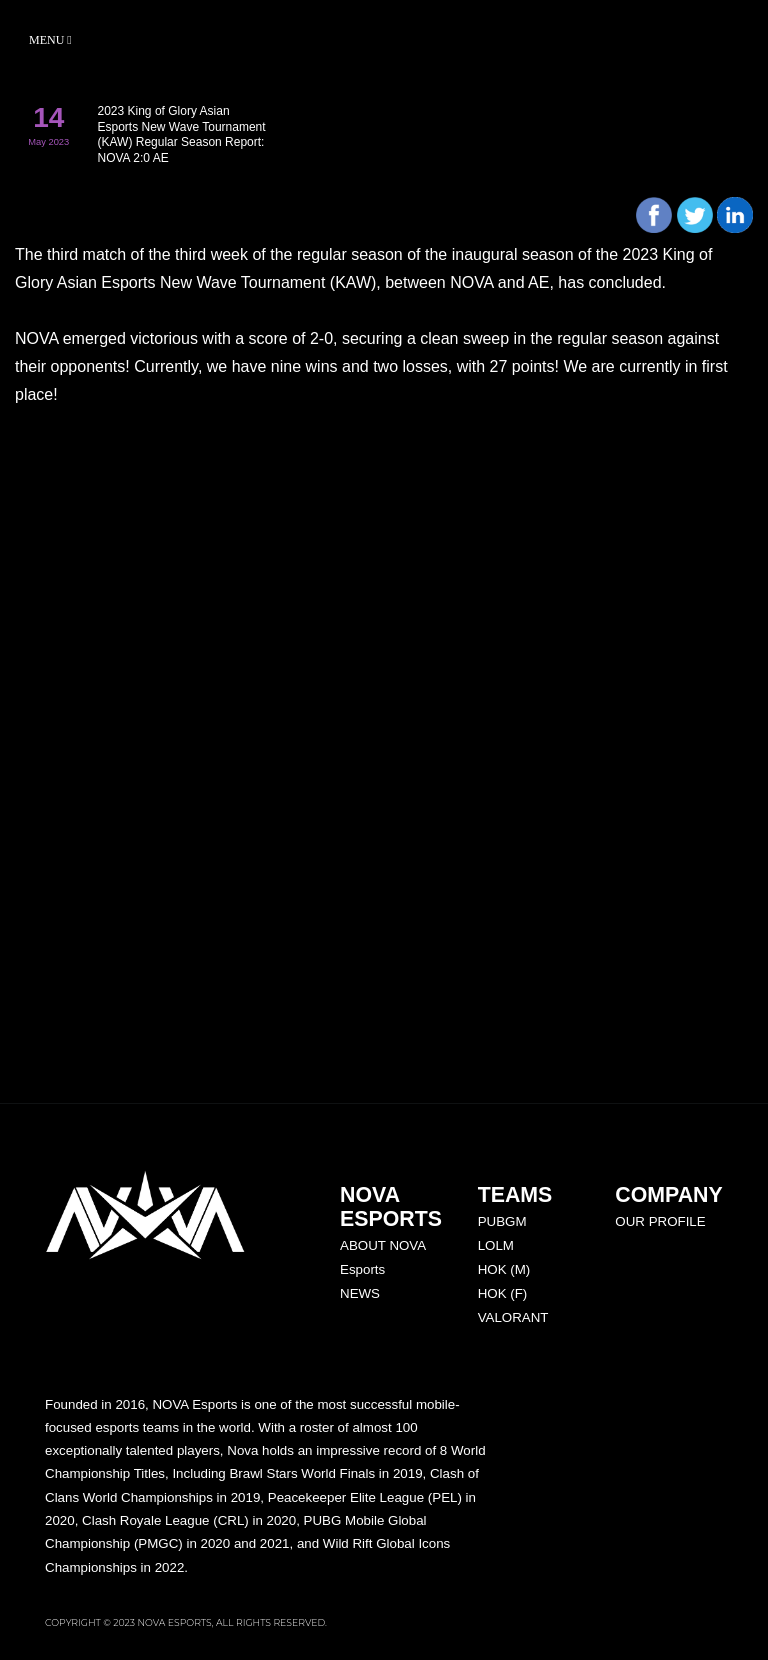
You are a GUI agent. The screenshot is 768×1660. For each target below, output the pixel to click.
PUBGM (502, 1221)
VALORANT (513, 1317)
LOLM (496, 1245)
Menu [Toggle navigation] (50, 40)
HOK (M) (504, 1269)
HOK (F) (503, 1293)
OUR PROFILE (660, 1221)
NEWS (360, 1293)
